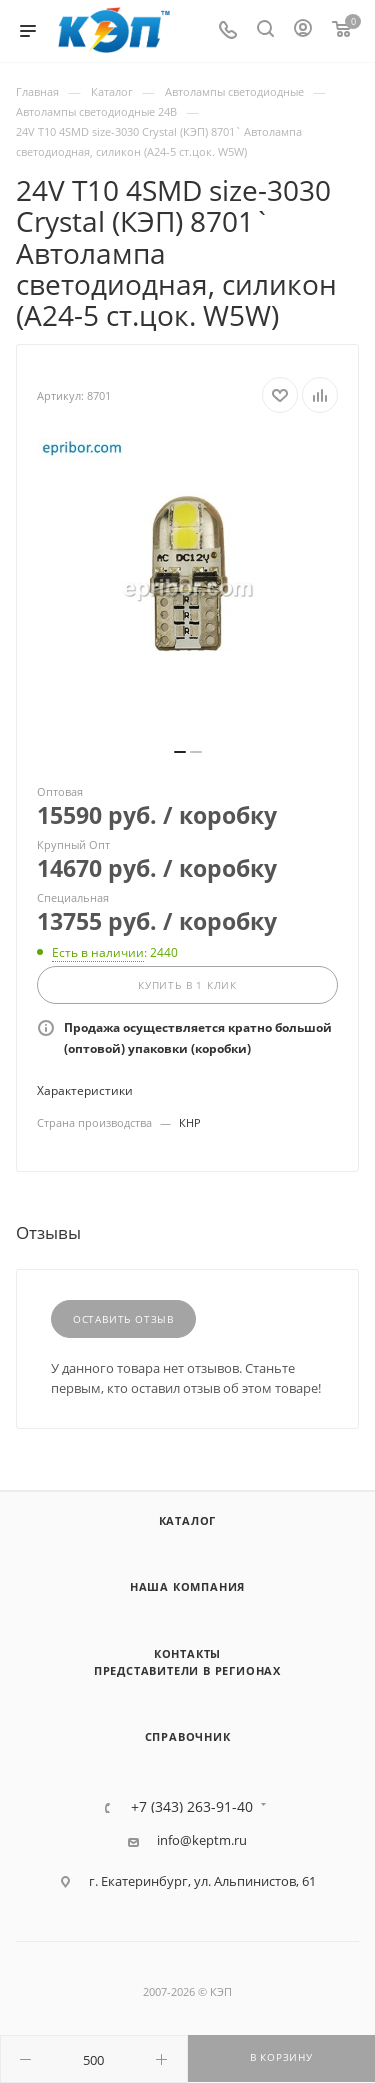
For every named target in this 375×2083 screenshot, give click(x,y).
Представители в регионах (187, 1670)
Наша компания (187, 1586)
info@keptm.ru (202, 1840)
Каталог (188, 1520)
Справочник (188, 1736)
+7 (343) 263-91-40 (192, 1807)
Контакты (187, 1653)
